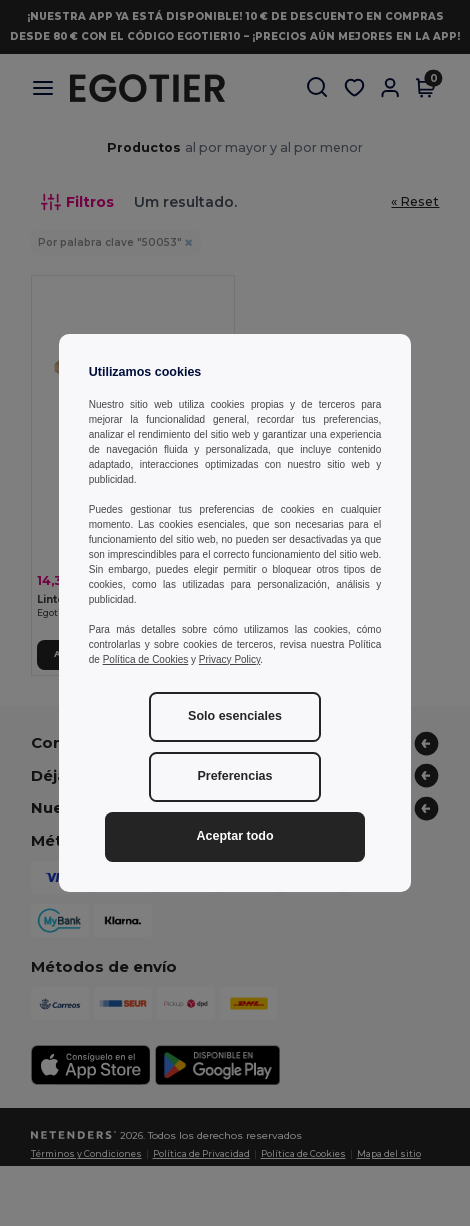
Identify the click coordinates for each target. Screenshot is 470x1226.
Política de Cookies (146, 659)
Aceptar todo (234, 836)
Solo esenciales (235, 716)
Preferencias (234, 776)
